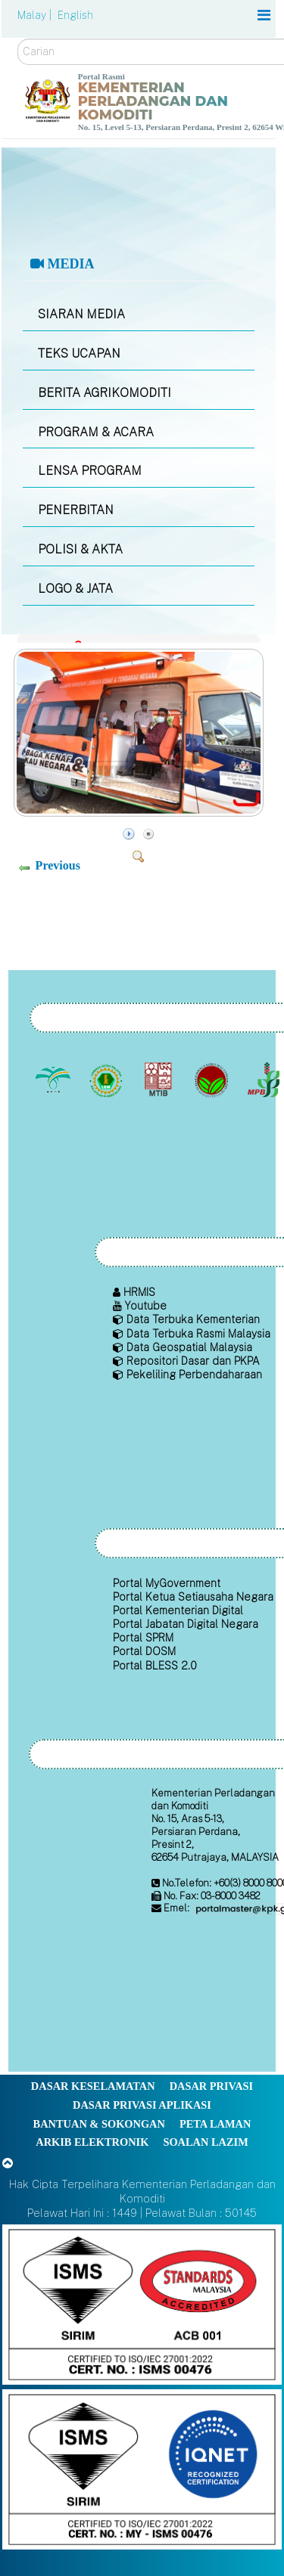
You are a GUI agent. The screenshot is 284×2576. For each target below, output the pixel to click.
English (75, 15)
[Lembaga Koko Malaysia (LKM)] (212, 1080)
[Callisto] (142, 2303)
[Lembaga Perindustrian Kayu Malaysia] (160, 1080)
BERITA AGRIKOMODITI (104, 393)
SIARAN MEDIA (81, 314)
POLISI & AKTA (80, 549)
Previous (58, 865)
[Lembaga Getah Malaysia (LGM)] (107, 1080)
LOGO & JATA (75, 588)
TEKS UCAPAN (79, 353)
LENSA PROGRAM (90, 470)
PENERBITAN (76, 510)
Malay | (36, 15)
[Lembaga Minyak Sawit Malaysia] (55, 1080)
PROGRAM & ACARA (96, 432)
